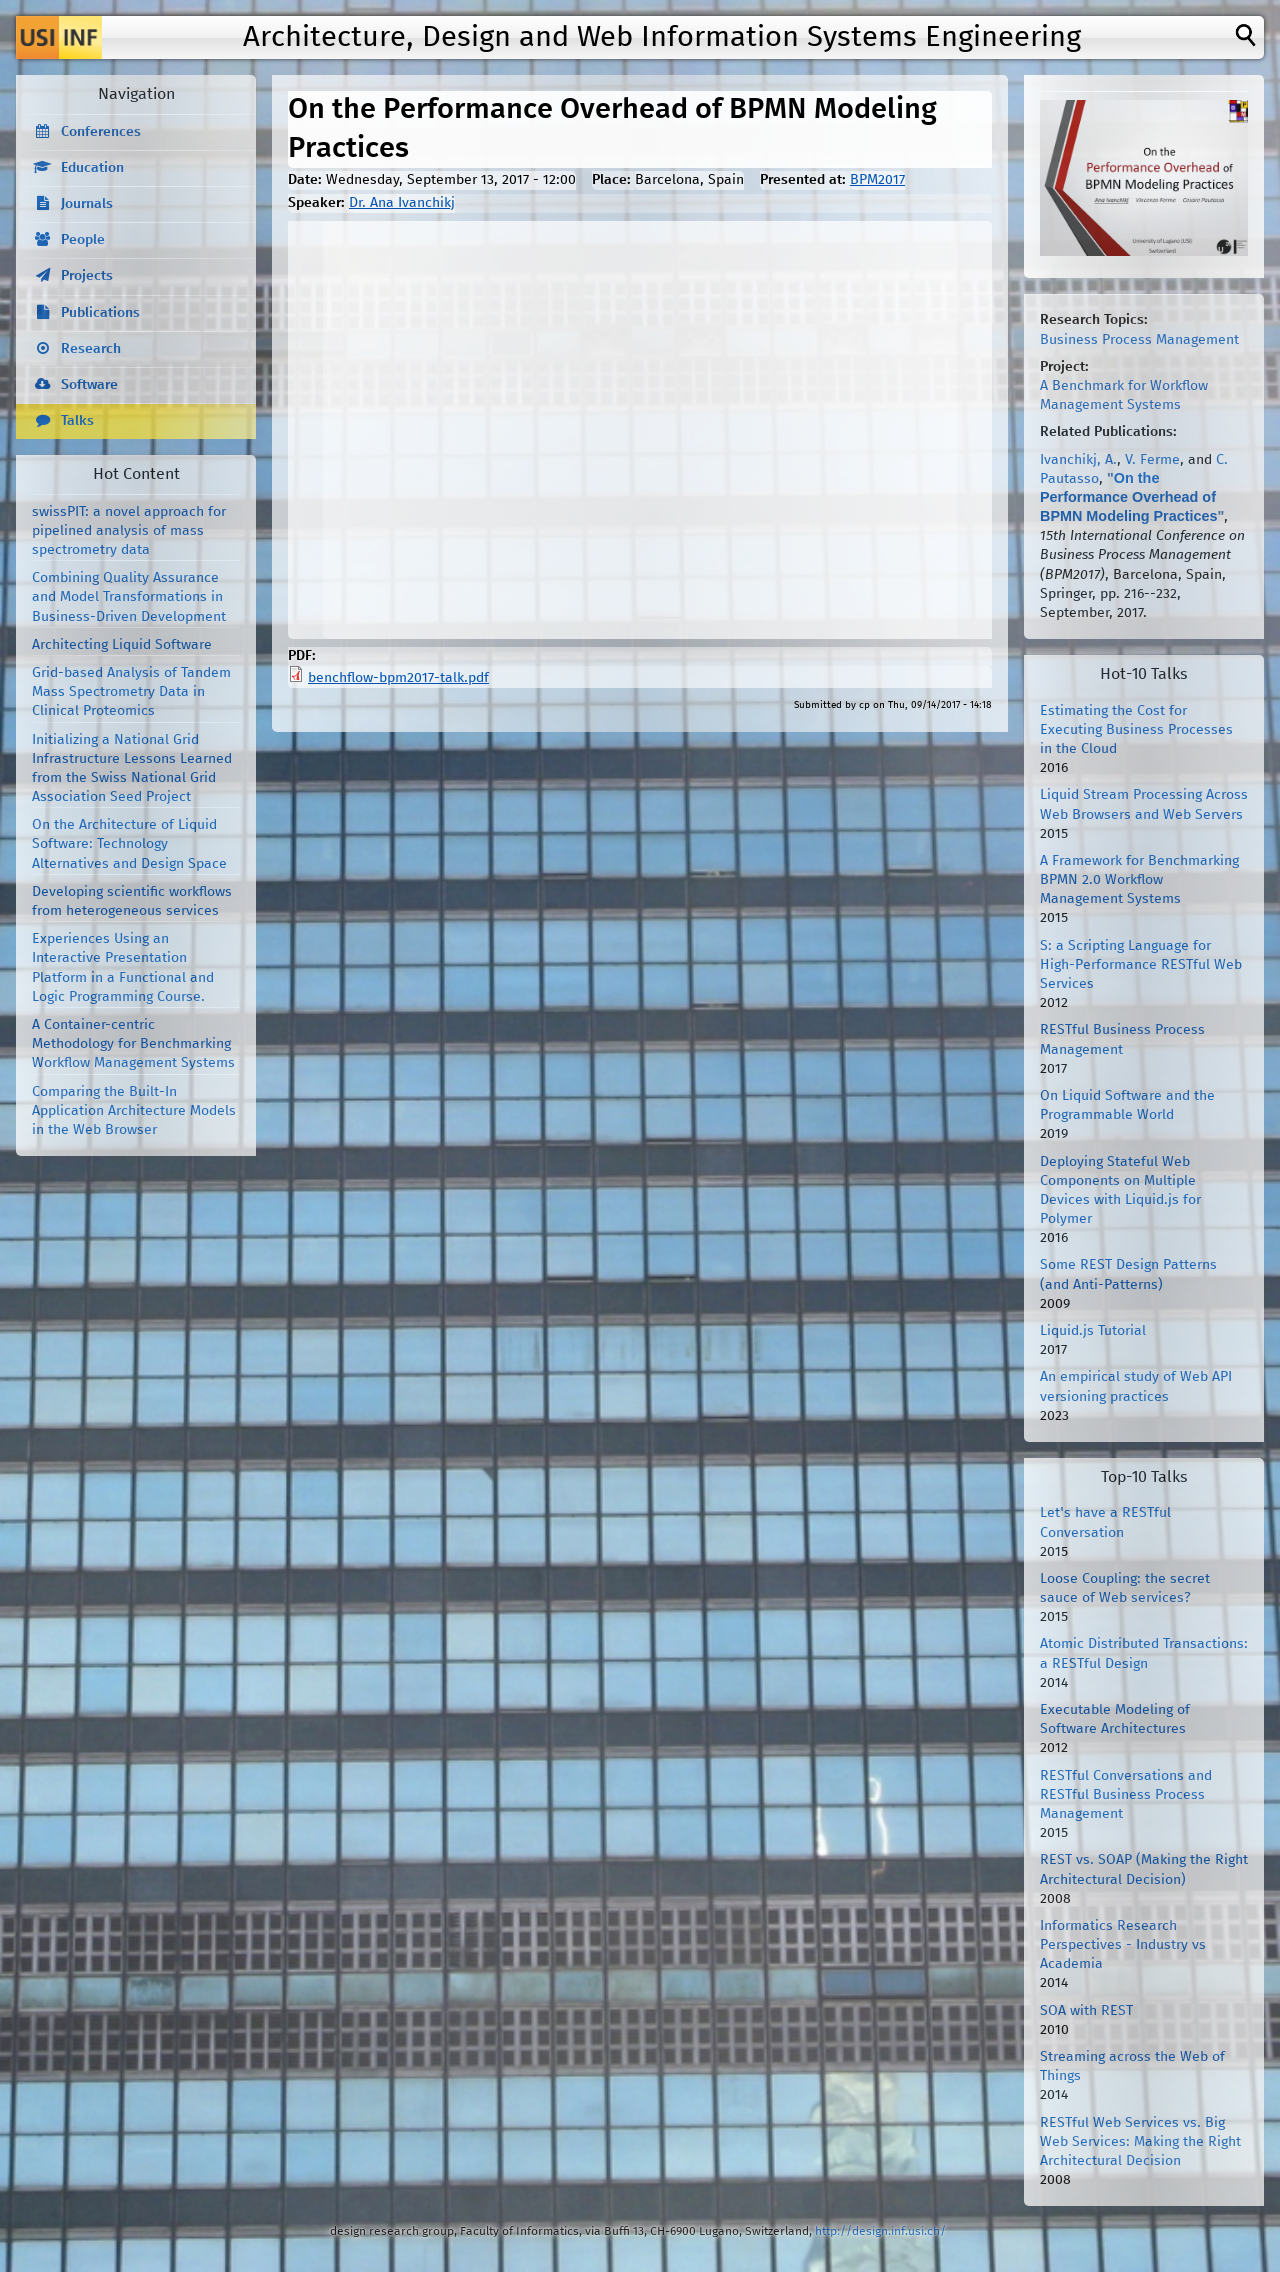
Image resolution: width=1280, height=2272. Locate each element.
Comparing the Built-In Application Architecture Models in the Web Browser (134, 1111)
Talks (77, 421)
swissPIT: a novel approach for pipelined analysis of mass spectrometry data (129, 531)
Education (92, 168)
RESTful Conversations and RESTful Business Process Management (1126, 1795)
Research (91, 349)
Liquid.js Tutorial (1093, 1331)
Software (89, 385)
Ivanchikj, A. (1078, 460)
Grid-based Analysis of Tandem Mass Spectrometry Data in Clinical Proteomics (131, 692)
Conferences (101, 132)
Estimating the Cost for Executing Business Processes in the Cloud (1136, 730)
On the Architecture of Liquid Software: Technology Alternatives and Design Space (129, 844)
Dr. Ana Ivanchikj (402, 203)
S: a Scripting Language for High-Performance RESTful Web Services (1141, 965)
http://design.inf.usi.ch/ (880, 2231)
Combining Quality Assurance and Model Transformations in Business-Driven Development (129, 597)
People (83, 240)
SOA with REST (1086, 2011)
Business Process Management (1139, 340)
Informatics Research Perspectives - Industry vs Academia (1123, 1945)
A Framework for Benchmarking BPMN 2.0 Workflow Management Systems (1139, 880)
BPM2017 (877, 180)
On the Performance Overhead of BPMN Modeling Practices (1129, 497)
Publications (100, 313)
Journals (87, 204)
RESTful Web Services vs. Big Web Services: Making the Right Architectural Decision (1140, 2142)
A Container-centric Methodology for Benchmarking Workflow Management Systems (133, 1044)
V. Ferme (1152, 460)
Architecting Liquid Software (122, 645)
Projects (87, 276)
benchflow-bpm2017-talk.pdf (398, 678)
